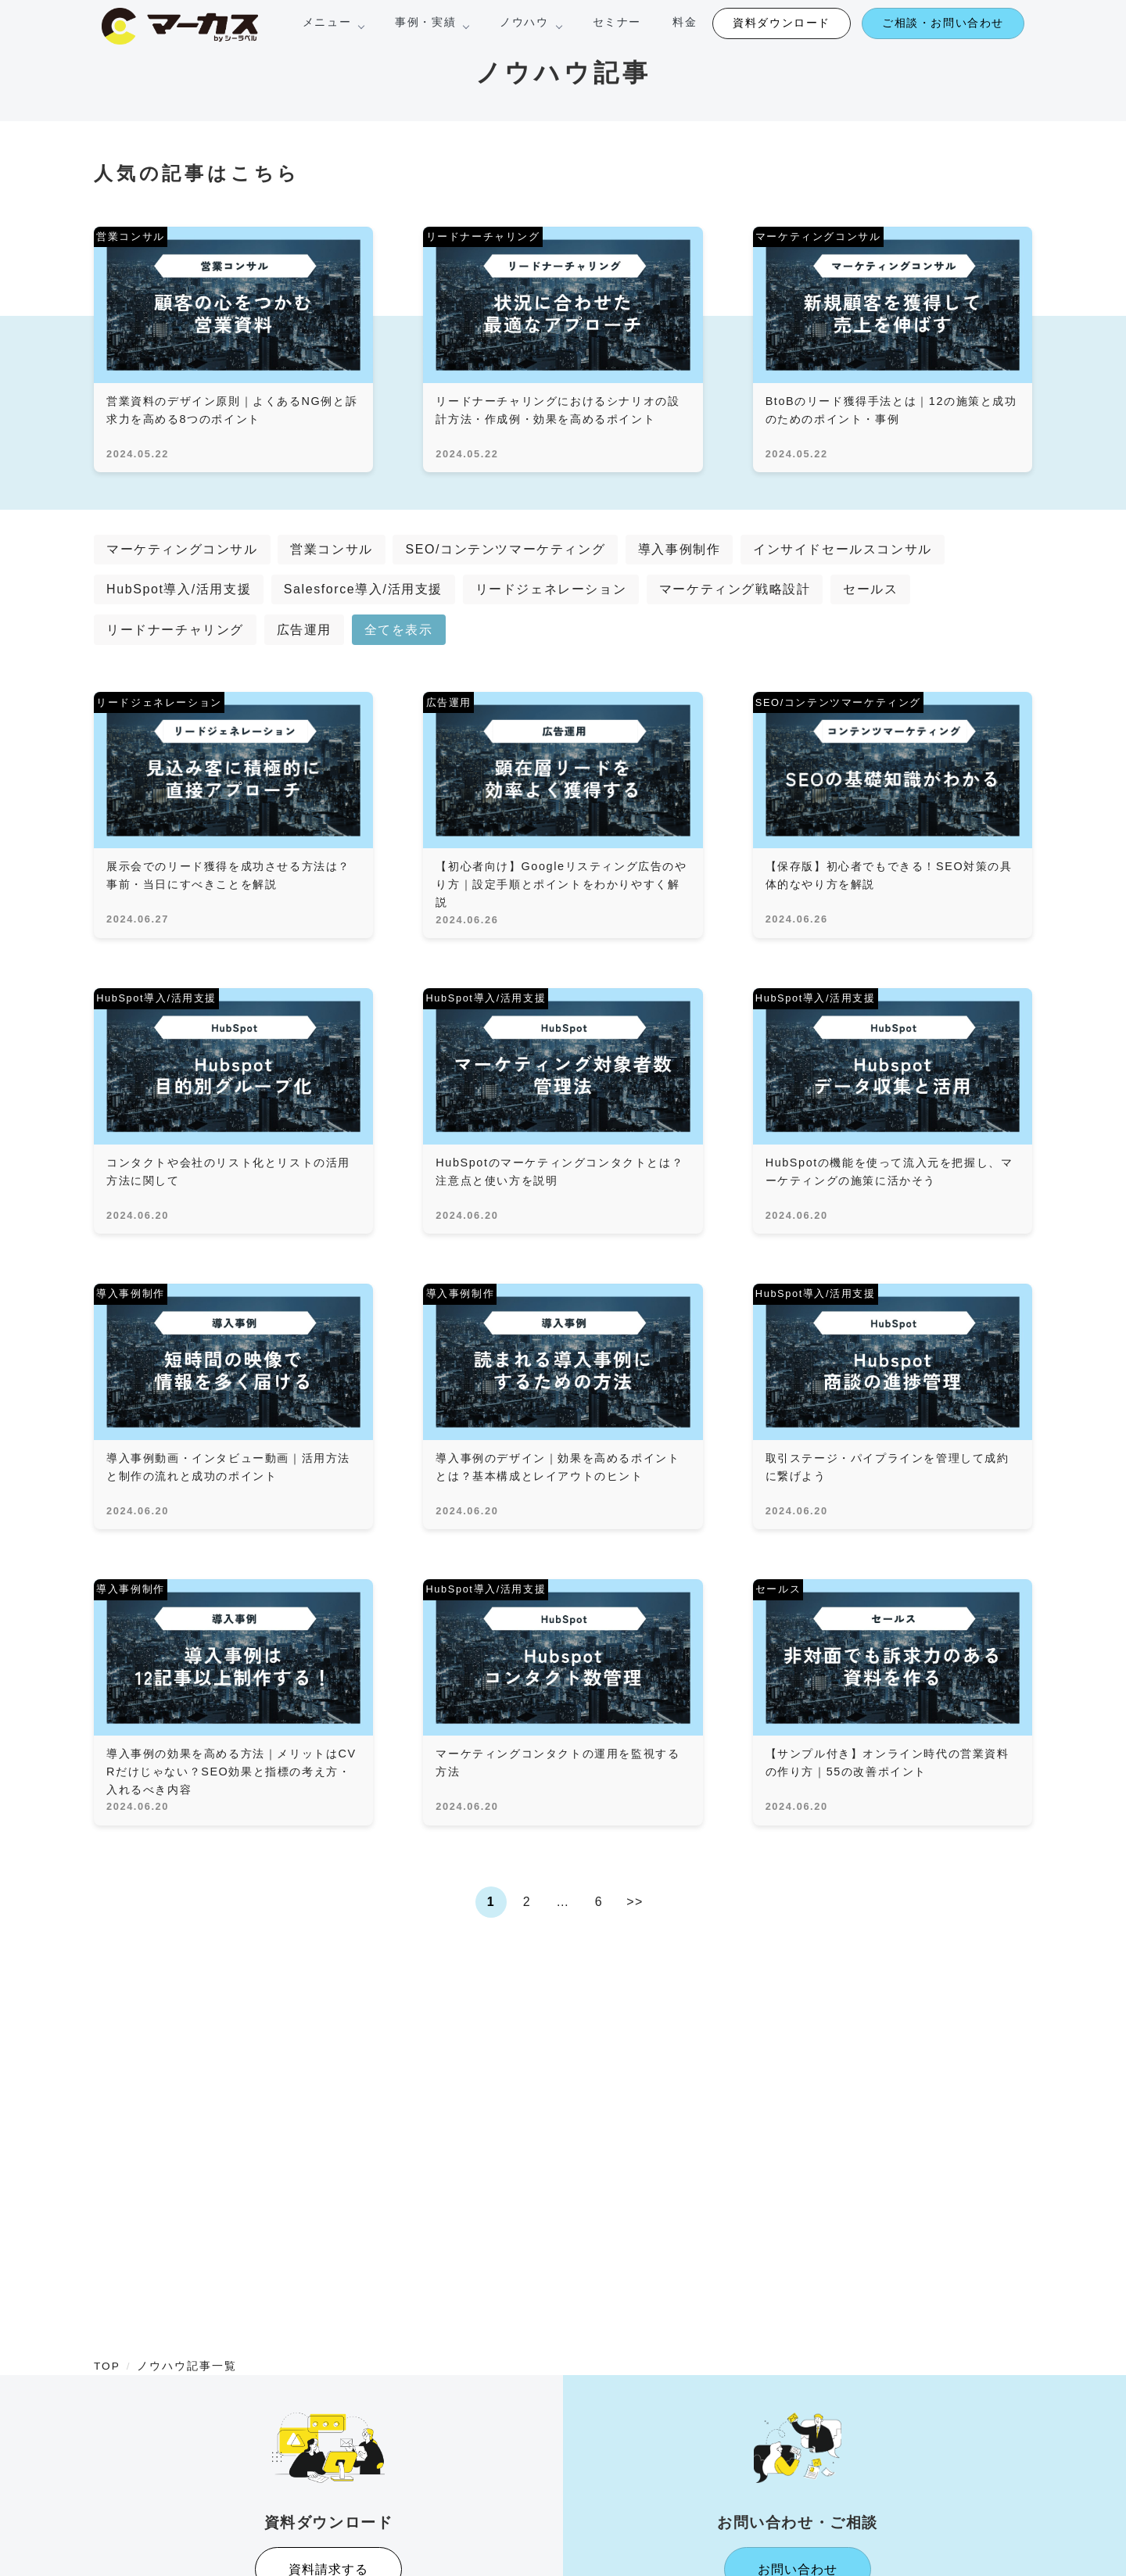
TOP (107, 2366)
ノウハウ (530, 22)
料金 (684, 22)
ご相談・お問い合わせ (943, 22)
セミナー (617, 22)
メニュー (333, 22)
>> (635, 1901)
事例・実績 (431, 22)
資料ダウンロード (781, 22)
